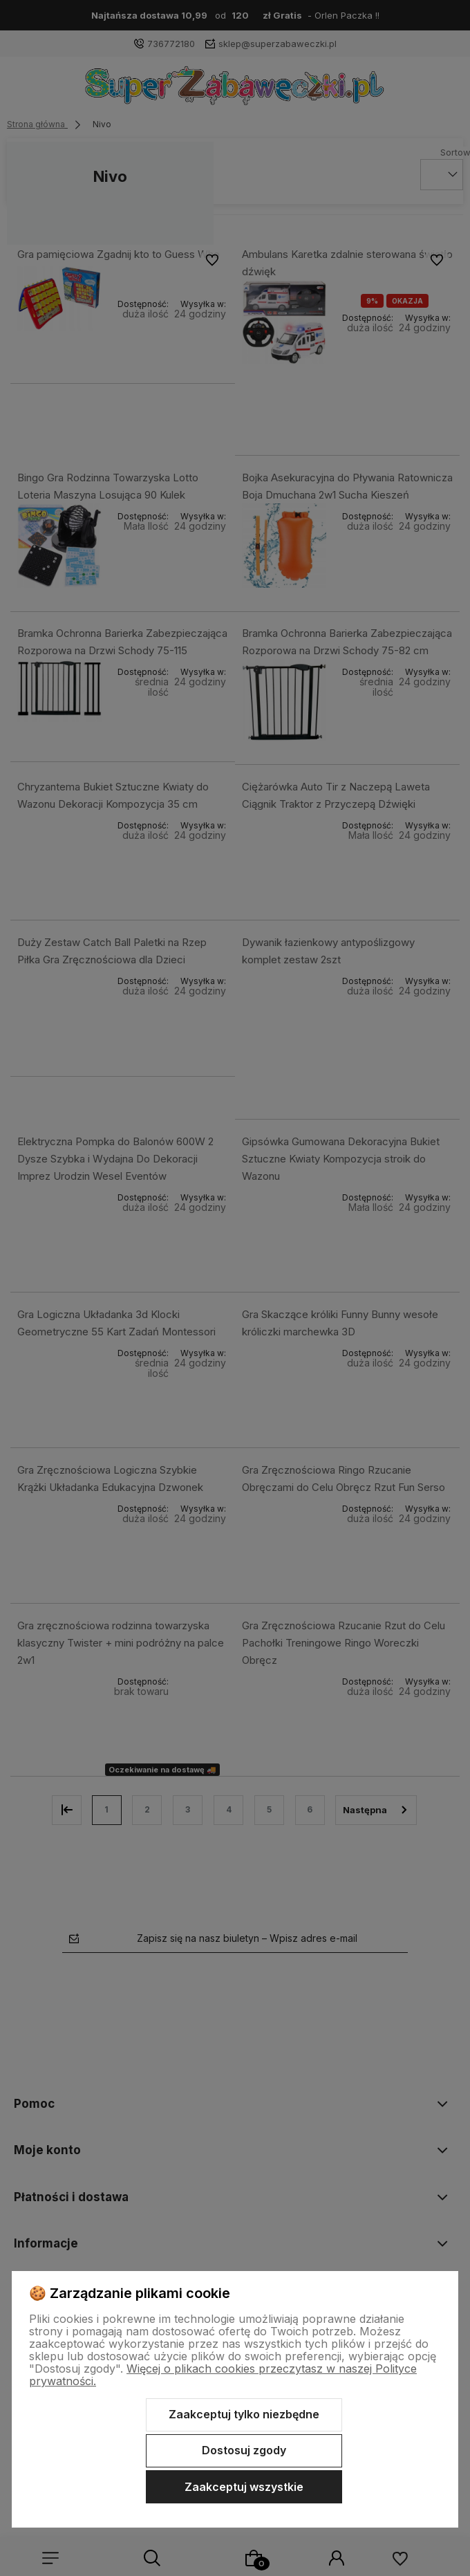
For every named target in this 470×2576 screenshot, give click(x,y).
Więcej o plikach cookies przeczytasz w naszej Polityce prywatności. (223, 2375)
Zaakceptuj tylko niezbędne (244, 2414)
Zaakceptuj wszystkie (244, 2487)
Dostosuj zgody (244, 2450)
